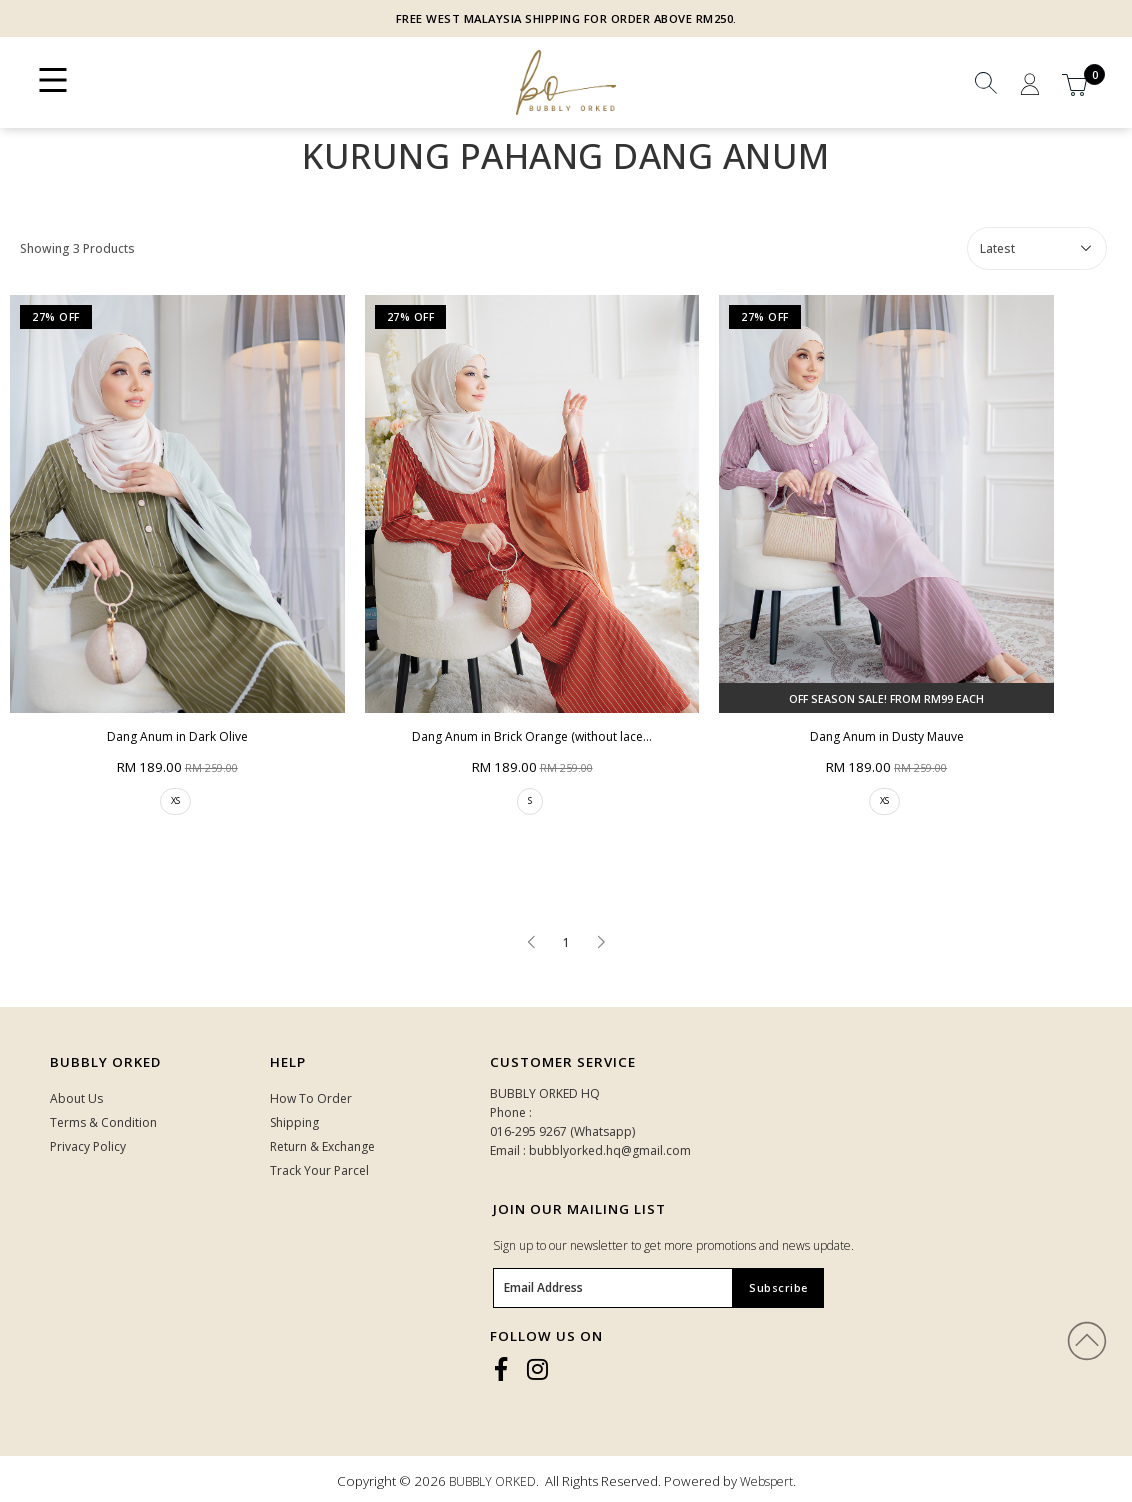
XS (175, 800)
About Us (76, 1098)
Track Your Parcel (319, 1170)
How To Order (311, 1098)
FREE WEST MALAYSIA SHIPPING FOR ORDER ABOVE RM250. (566, 18)
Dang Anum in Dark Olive (177, 736)
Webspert (766, 1481)
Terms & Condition (103, 1122)
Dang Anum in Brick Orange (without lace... (532, 736)
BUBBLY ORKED (492, 1481)
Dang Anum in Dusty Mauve (887, 736)
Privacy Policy (88, 1146)
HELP (288, 1062)
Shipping (294, 1122)
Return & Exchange (322, 1146)
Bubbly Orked (105, 1062)
